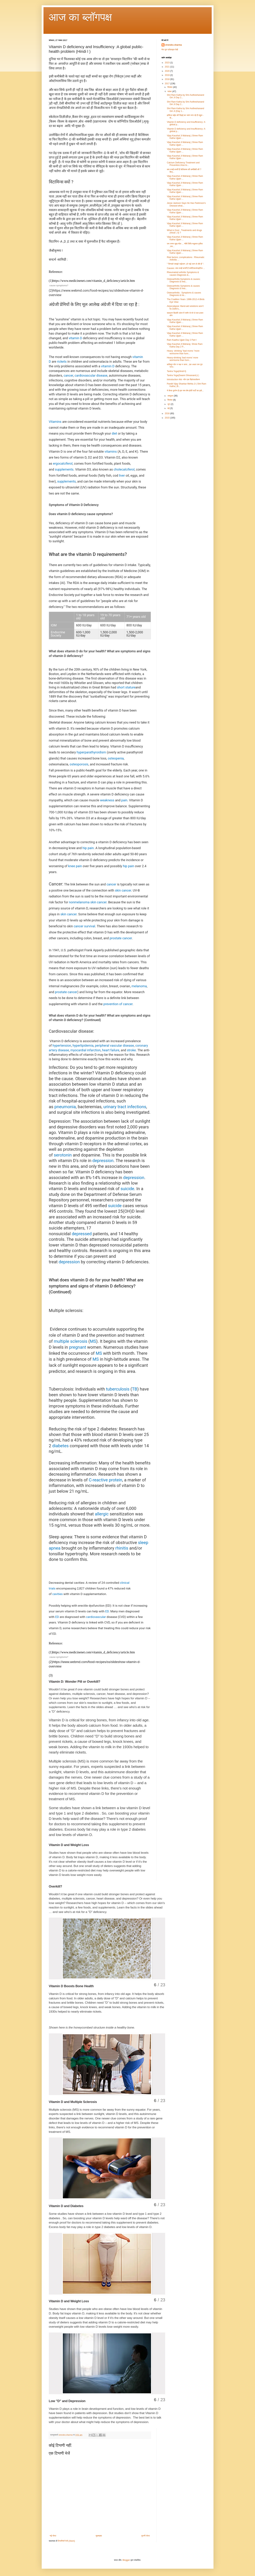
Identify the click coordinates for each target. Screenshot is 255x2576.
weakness (107, 800)
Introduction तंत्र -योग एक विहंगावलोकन (183, 379)
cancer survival (84, 926)
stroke (131, 1050)
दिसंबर (170, 87)
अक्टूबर (170, 396)
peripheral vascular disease (114, 1045)
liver (122, 475)
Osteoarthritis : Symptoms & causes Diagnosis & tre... (184, 293)
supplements (64, 469)
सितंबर (170, 400)
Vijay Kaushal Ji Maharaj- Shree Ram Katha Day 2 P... (184, 345)
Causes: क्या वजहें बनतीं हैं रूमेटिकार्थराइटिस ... (186, 268)
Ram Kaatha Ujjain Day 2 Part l (181, 340)
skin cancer (123, 890)
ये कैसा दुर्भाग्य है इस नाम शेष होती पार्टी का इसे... (185, 390)
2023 (167, 62)
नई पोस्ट (53, 2535)
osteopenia (116, 758)
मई (168, 408)
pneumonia (65, 1106)
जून (169, 404)
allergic (102, 1513)
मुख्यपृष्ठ (99, 2535)
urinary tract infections (124, 1106)
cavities (57, 1594)
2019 (167, 75)
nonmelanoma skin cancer (87, 902)
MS (93, 1341)
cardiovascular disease (91, 375)
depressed (82, 1233)
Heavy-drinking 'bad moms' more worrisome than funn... (182, 358)
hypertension (62, 1045)
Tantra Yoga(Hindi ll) (176, 371)
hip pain (88, 848)
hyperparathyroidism (91, 752)
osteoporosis (79, 764)
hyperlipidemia (82, 1045)
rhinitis (121, 1548)
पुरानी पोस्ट (145, 2535)
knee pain (75, 866)
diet (114, 433)
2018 (167, 79)
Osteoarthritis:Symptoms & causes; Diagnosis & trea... (183, 280)
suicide (127, 1188)
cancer (68, 375)
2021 (167, 66)
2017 (167, 83)
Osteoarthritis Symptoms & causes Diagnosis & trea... (183, 287)
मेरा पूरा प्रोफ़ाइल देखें (170, 49)
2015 (167, 418)
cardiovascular (96, 1617)
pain (124, 800)
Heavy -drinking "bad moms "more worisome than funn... (183, 352)
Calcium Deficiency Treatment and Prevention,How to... (183, 163)
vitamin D (75, 338)
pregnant (77, 1347)
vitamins (111, 451)
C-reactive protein (105, 1479)
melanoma (139, 986)
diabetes (60, 1445)
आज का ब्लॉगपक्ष (80, 17)
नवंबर (169, 91)
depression (102, 1160)
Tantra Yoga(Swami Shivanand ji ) (183, 375)
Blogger (126, 2560)
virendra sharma (173, 45)
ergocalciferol (62, 463)
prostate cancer (121, 938)
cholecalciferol (124, 469)
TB (134, 1389)
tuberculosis (117, 1389)
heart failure (110, 1050)
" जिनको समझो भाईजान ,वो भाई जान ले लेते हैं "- (185, 264)
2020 (167, 71)
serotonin (63, 1155)
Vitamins (55, 421)
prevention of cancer (118, 1004)
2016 (167, 413)
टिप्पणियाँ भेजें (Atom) (66, 2541)
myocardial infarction (86, 1050)
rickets (62, 361)
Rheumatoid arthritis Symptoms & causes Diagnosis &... (183, 273)
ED (107, 1611)
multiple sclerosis (70, 1341)
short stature (126, 687)
